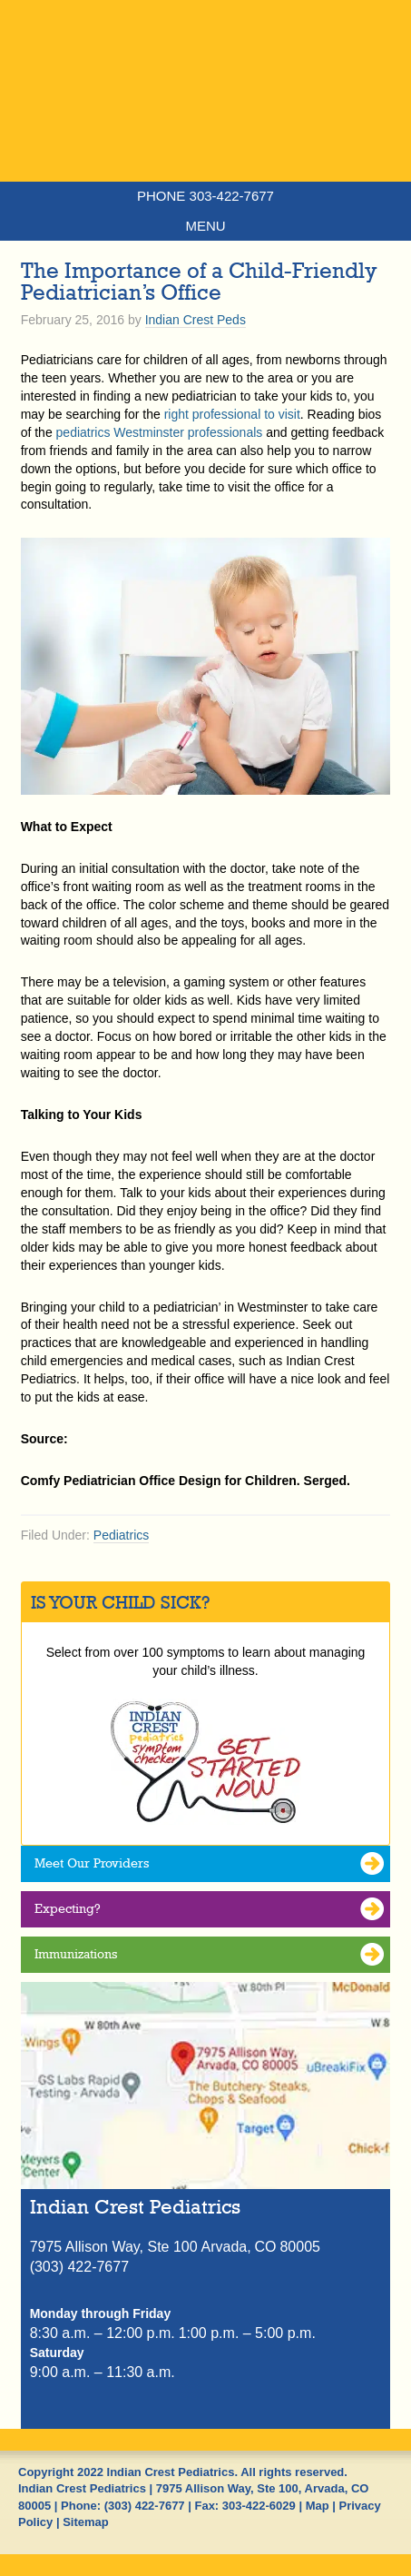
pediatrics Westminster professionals (159, 432)
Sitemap (86, 2522)
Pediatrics (121, 1535)
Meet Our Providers (91, 1863)
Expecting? (67, 1908)
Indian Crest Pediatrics (205, 122)
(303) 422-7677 (144, 2505)
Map (317, 2505)
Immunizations (75, 1954)
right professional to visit (232, 414)
